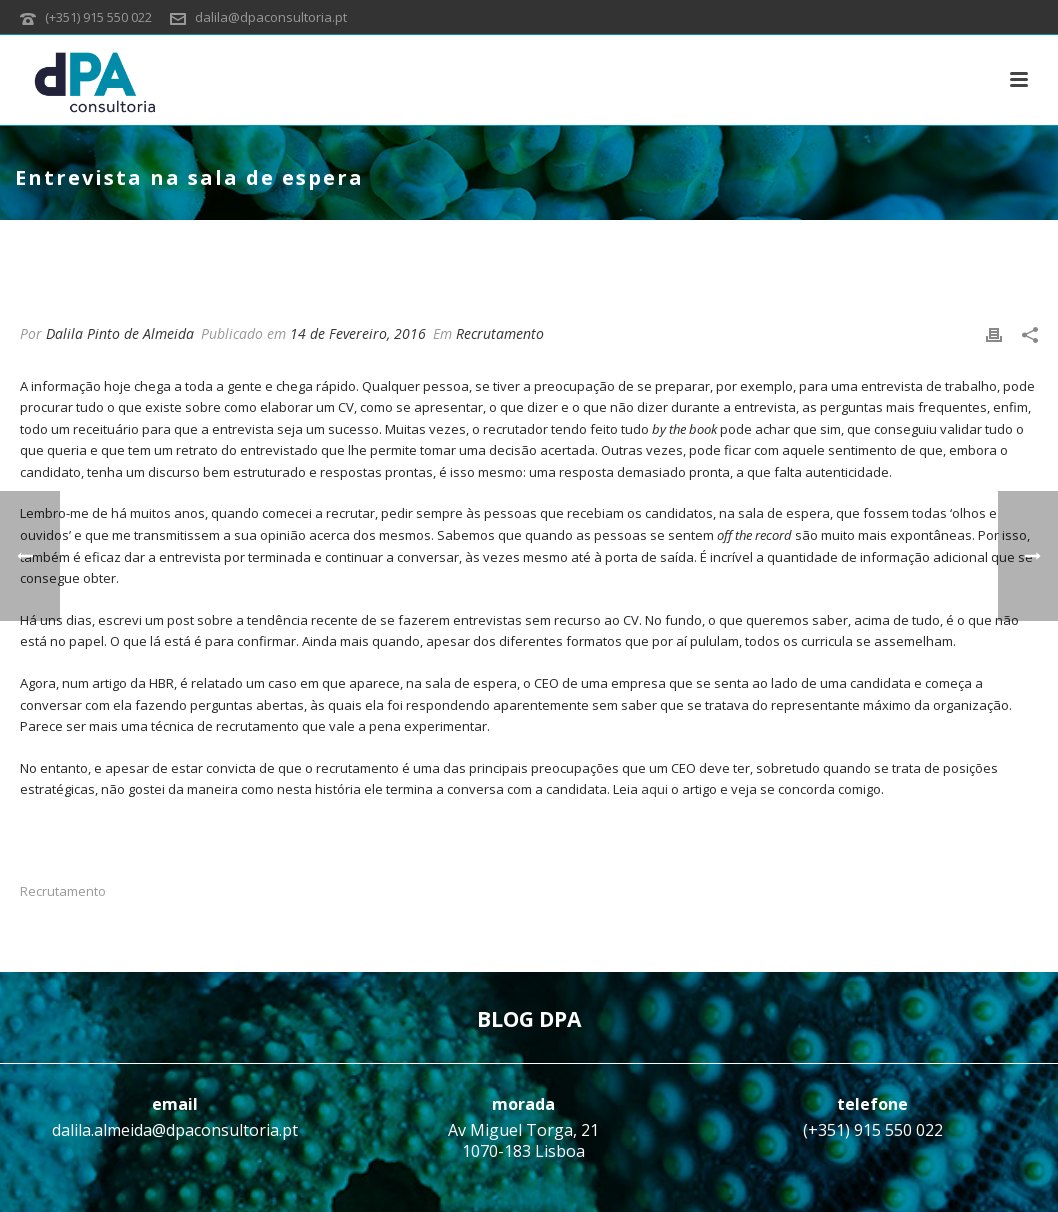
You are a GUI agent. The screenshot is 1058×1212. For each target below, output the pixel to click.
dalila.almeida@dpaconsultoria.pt (175, 1130)
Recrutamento (500, 333)
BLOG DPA (529, 1019)
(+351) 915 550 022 (98, 17)
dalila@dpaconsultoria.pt (271, 17)
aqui (656, 789)
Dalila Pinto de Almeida (120, 333)
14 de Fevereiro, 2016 (358, 333)
